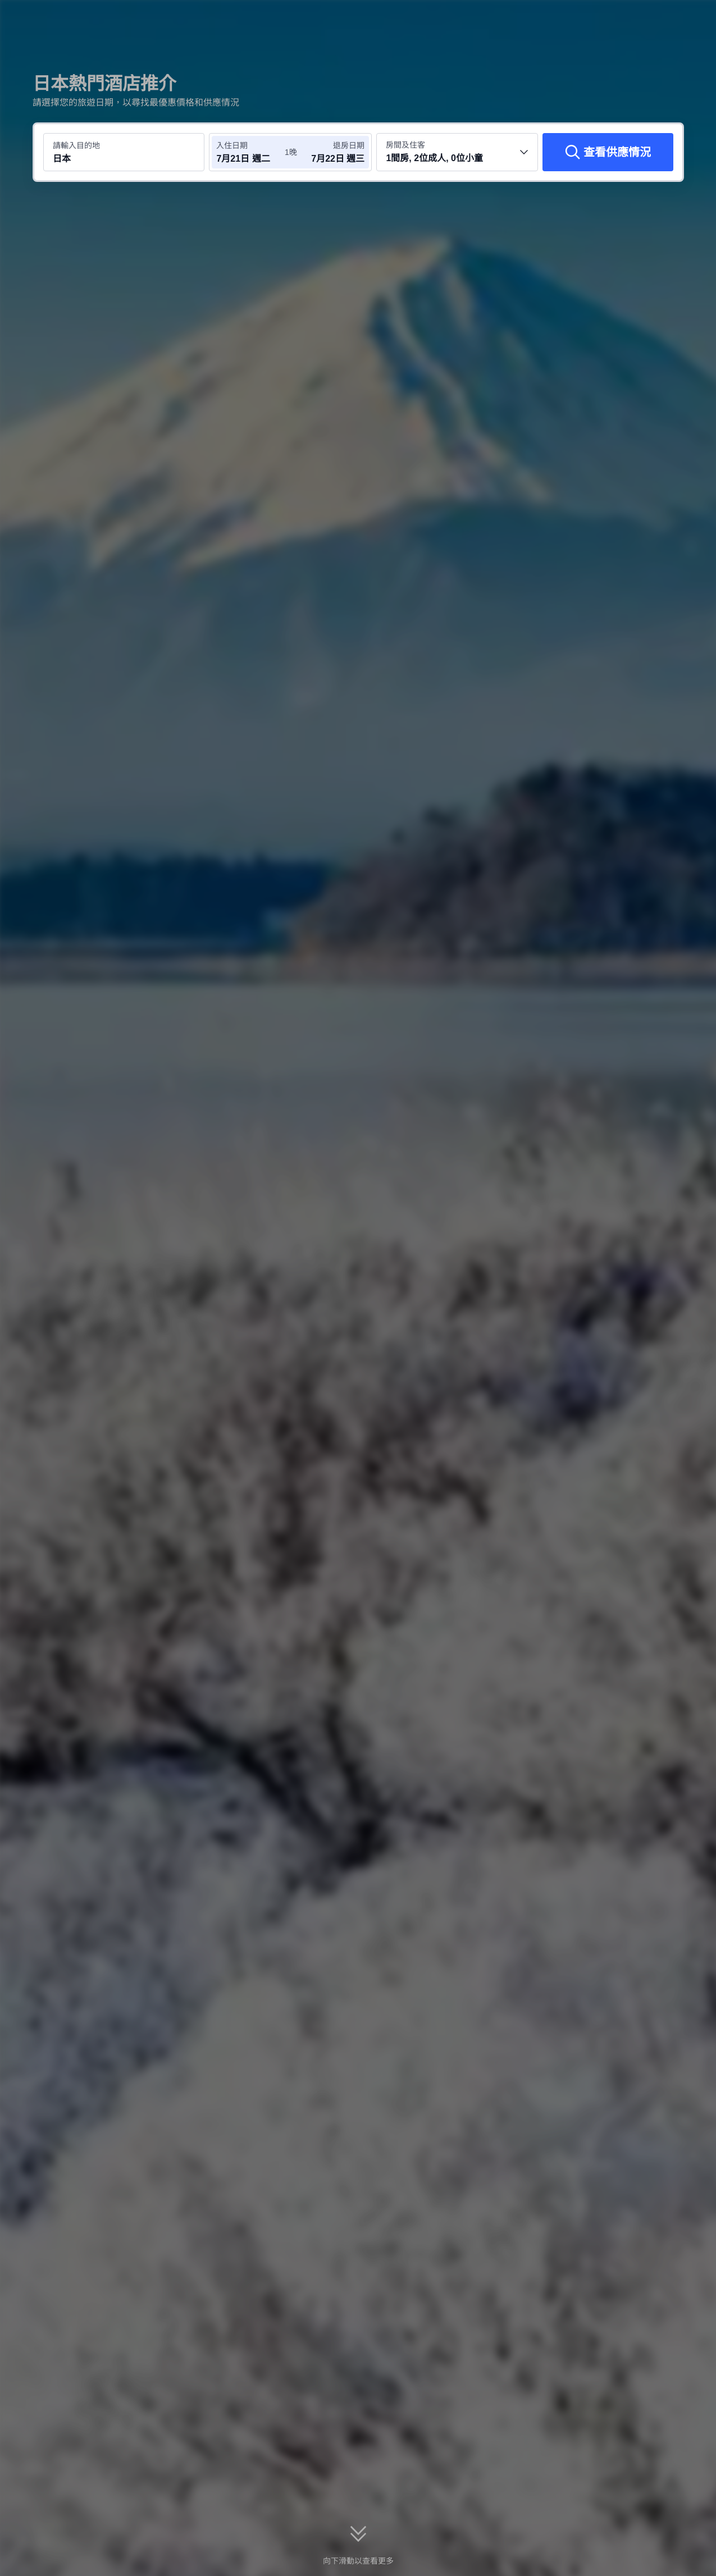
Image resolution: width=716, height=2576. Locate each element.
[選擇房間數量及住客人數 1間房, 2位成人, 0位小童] (457, 152)
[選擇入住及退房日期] (249, 152)
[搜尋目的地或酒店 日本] (124, 152)
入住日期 (232, 145)
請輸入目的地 (76, 145)
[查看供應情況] (607, 152)
